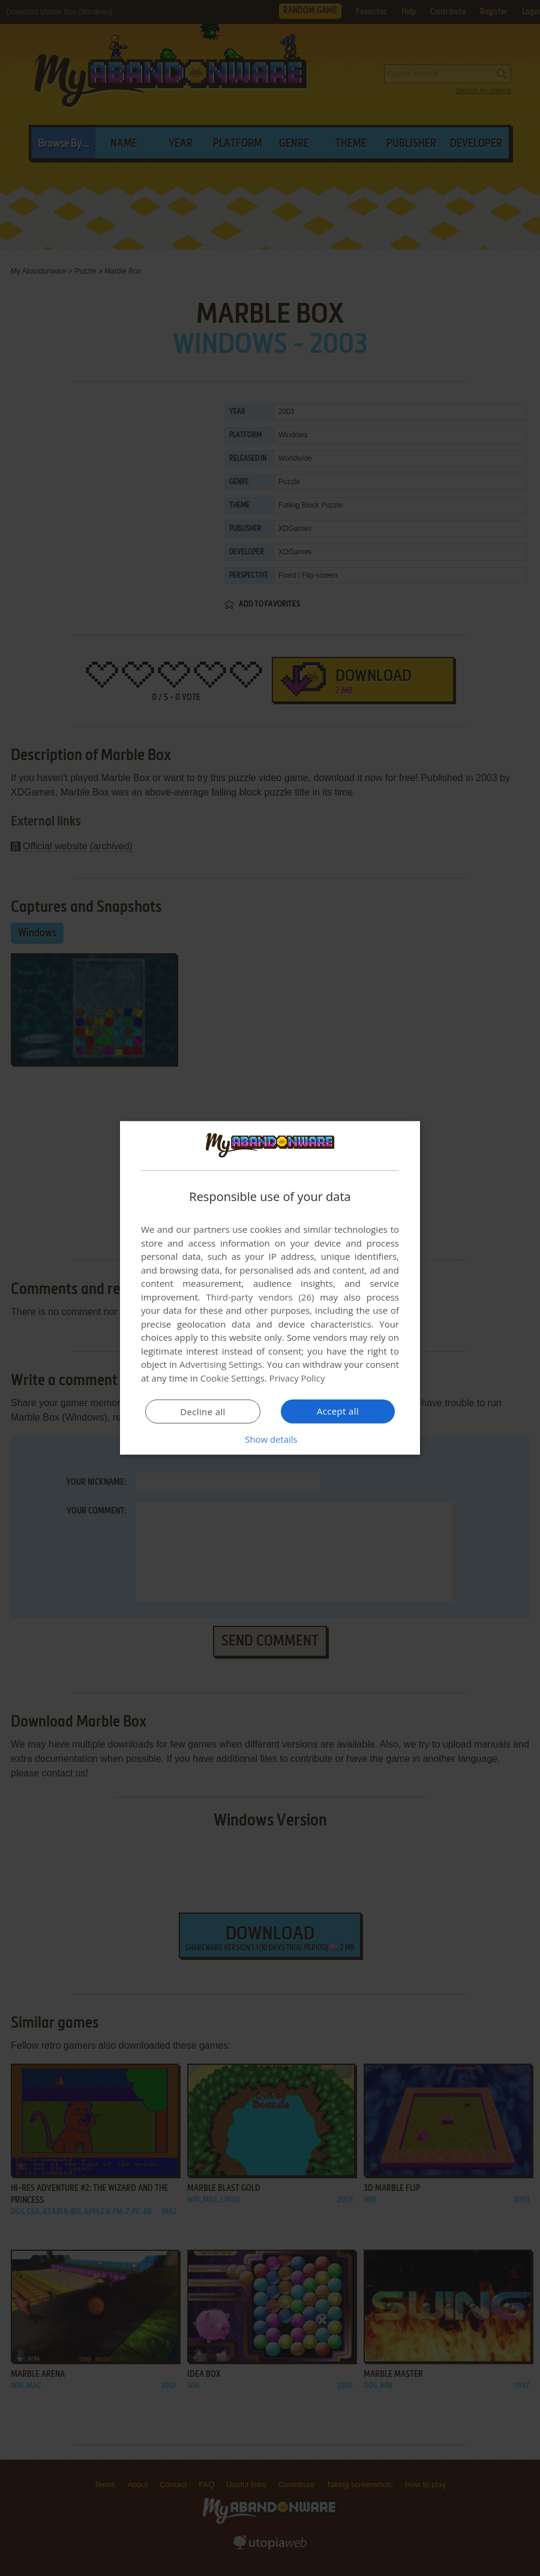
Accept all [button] (338, 1411)
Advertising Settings (220, 1364)
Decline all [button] (203, 1412)
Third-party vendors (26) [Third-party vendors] (260, 1297)
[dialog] (270, 1288)
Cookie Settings (232, 1378)
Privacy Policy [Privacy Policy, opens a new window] (297, 1378)
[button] (270, 1439)
